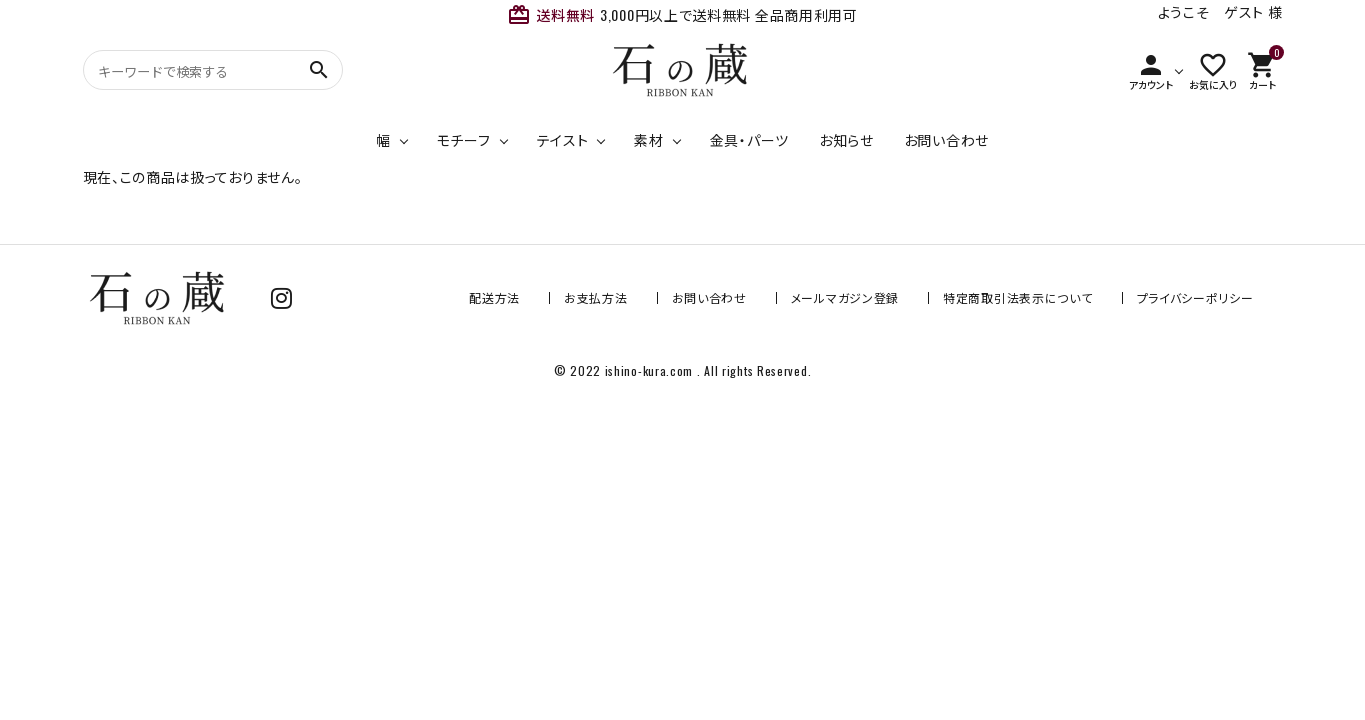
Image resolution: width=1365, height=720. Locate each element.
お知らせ (846, 139)
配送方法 (494, 297)
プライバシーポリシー (1195, 297)
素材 (648, 139)
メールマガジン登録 (845, 297)
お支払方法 (596, 297)
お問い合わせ (946, 139)
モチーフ (464, 139)
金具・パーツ (749, 139)
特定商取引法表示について (1017, 297)
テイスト (563, 139)
